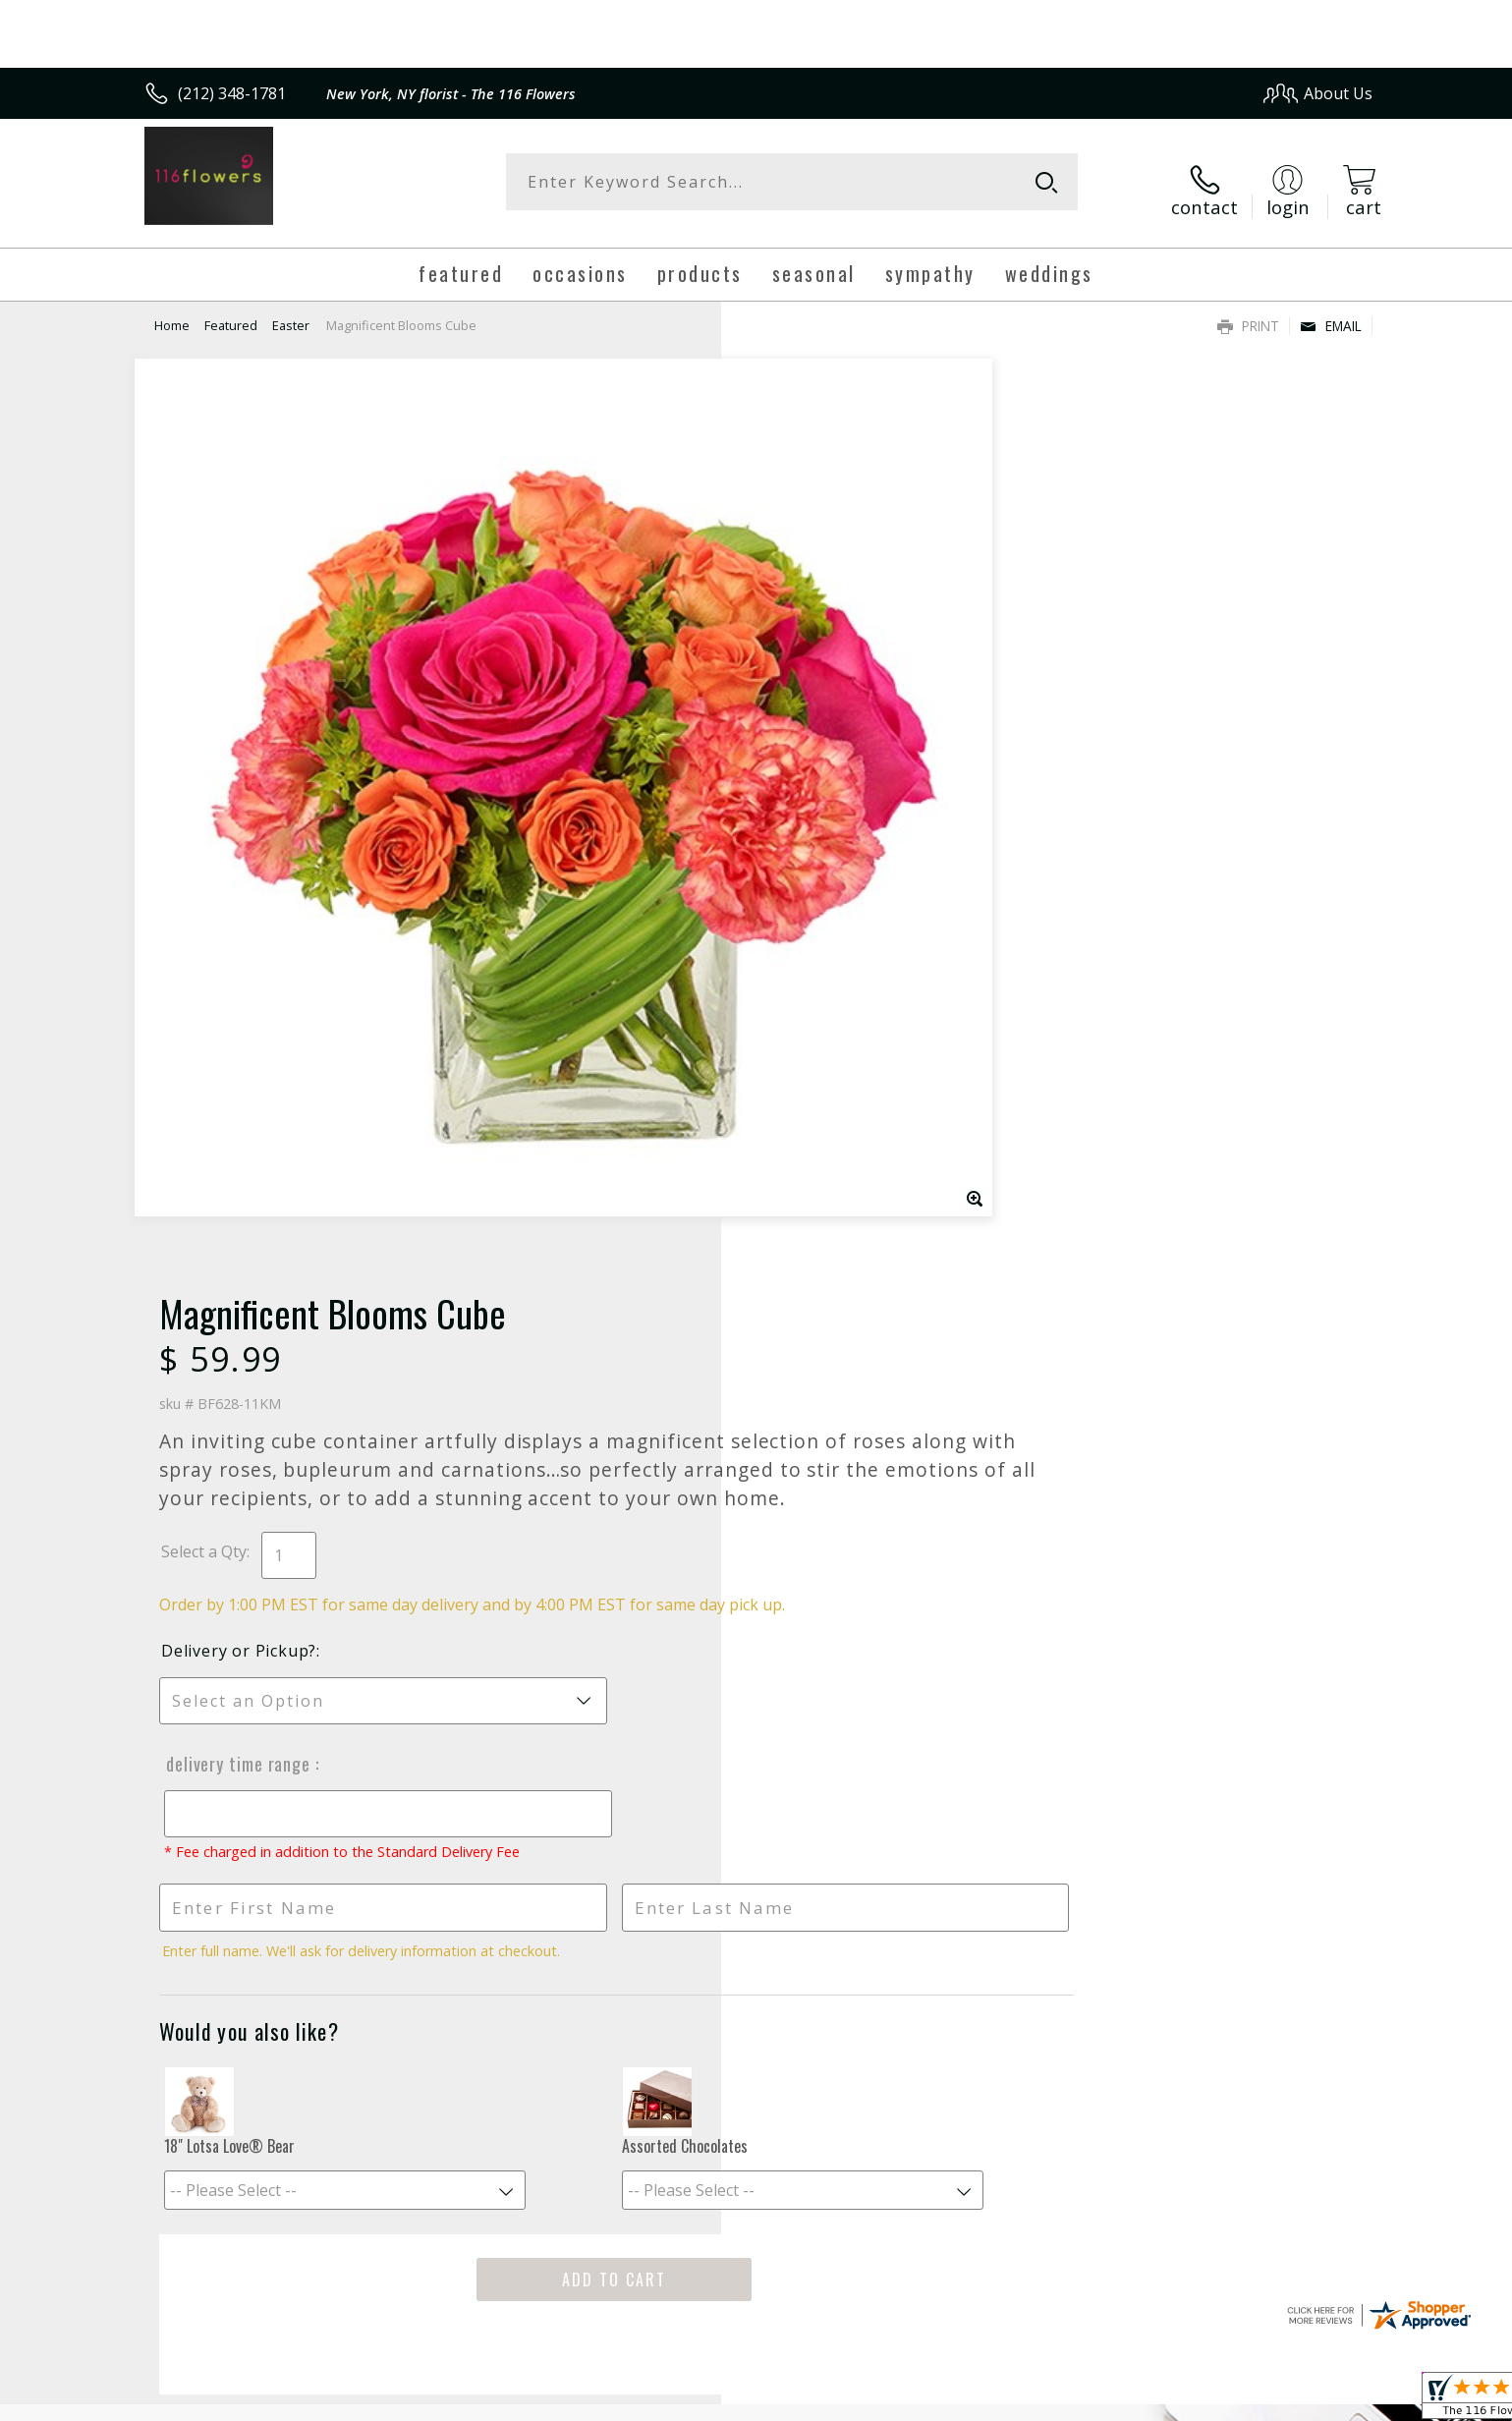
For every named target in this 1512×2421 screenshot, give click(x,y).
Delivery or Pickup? (836, 777)
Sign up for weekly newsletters (1002, 1667)
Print (1248, 310)
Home (172, 309)
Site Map (1320, 2400)
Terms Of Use (945, 2400)
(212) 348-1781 (232, 93)
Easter (290, 309)
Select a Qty (801, 656)
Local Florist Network (1199, 2400)
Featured (230, 309)
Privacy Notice (1060, 2400)
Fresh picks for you (585, 1678)
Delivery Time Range (833, 890)
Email (1331, 310)
